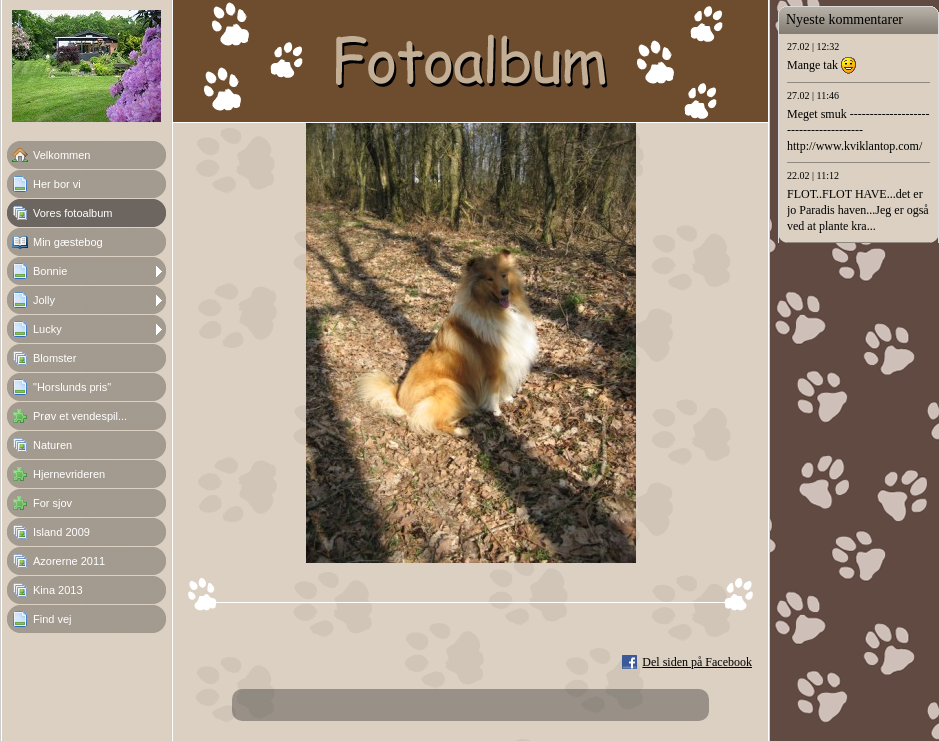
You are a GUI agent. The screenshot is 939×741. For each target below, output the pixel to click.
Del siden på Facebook (697, 662)
